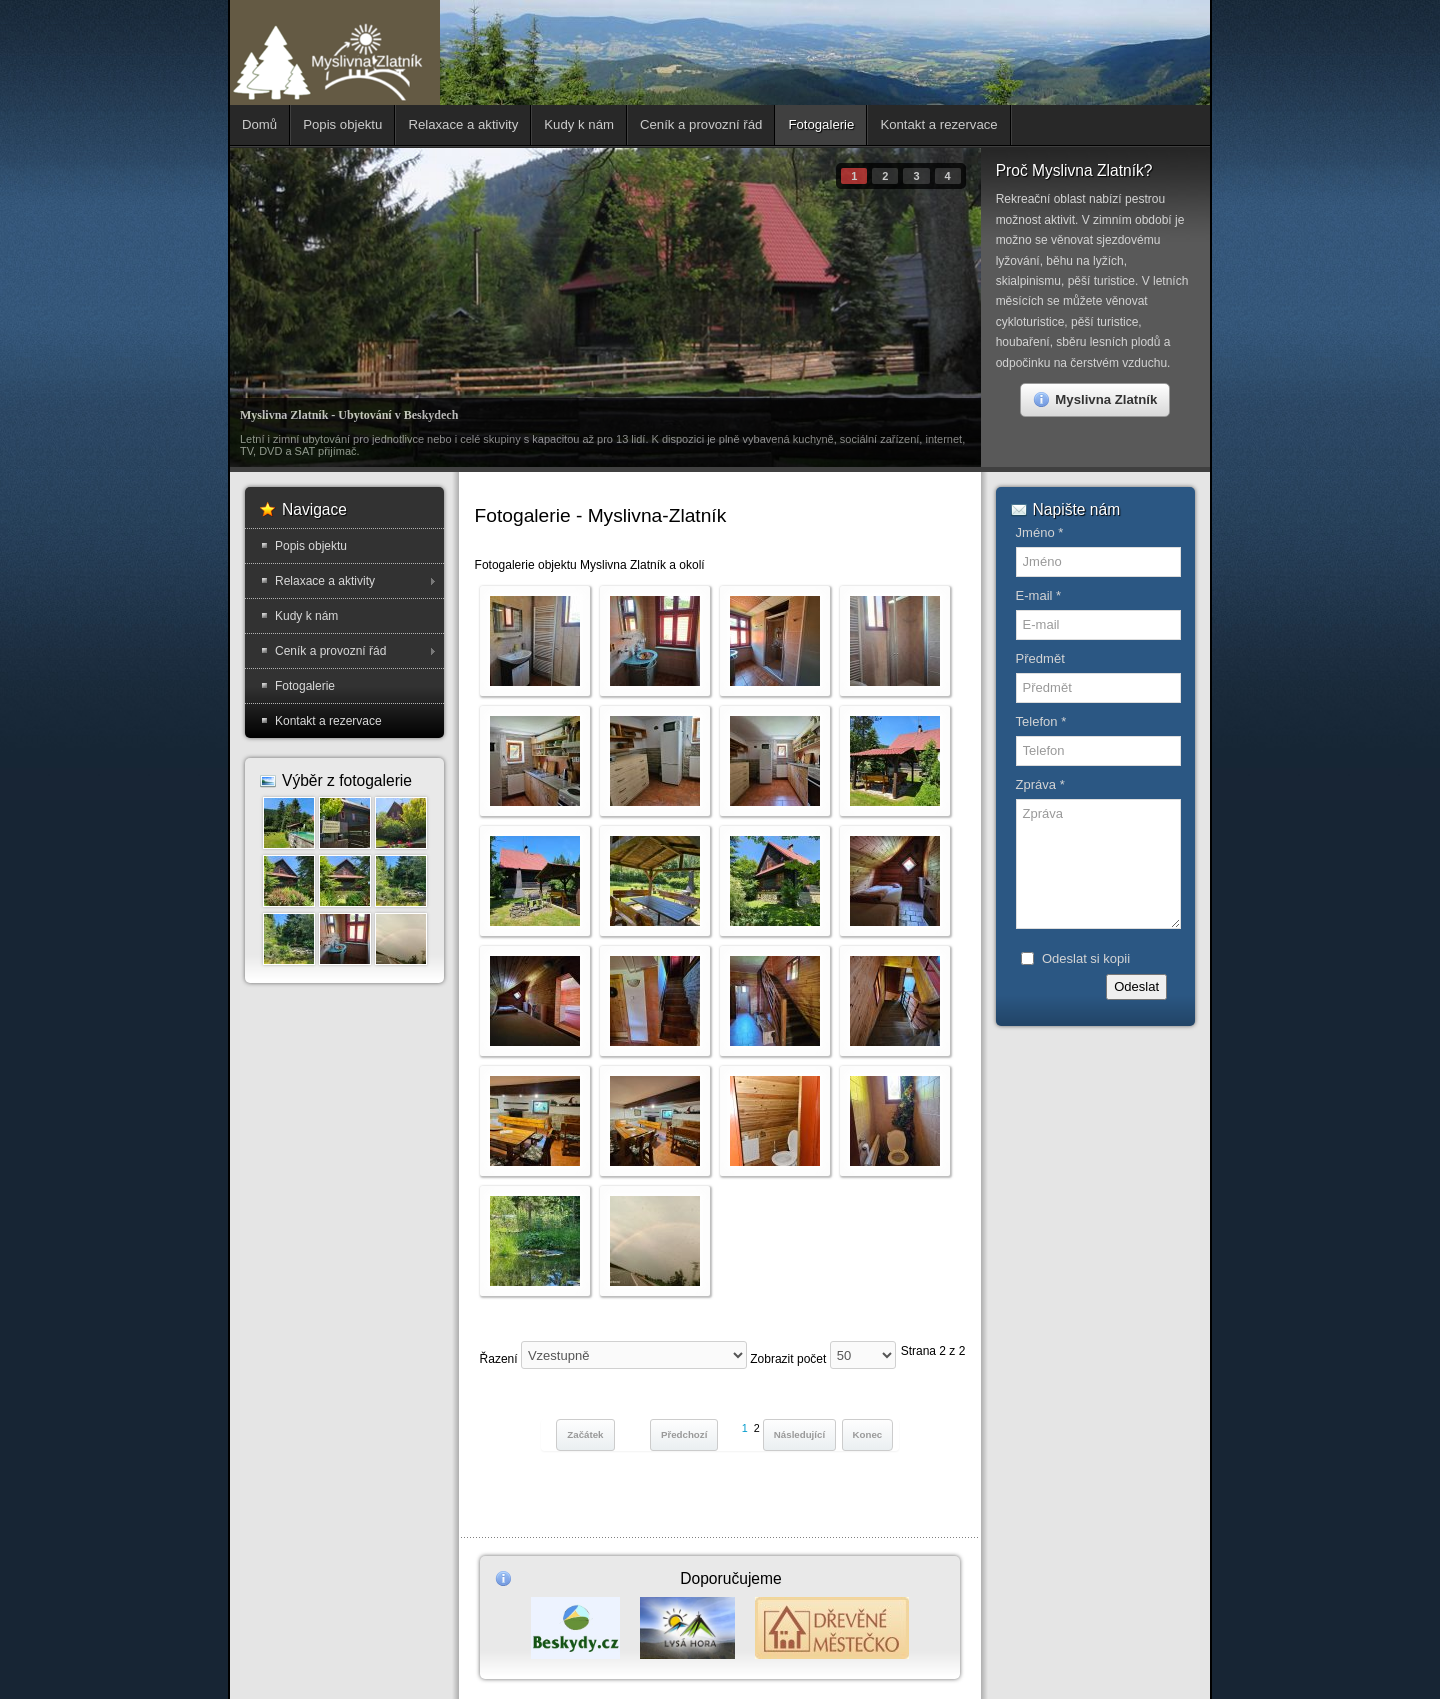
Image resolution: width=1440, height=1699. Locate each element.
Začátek (585, 1434)
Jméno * (1040, 532)
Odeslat (1136, 986)
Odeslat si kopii (1086, 958)
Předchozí (684, 1434)
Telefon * (1041, 721)
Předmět (1040, 658)
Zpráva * (1040, 784)
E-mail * (1039, 595)
